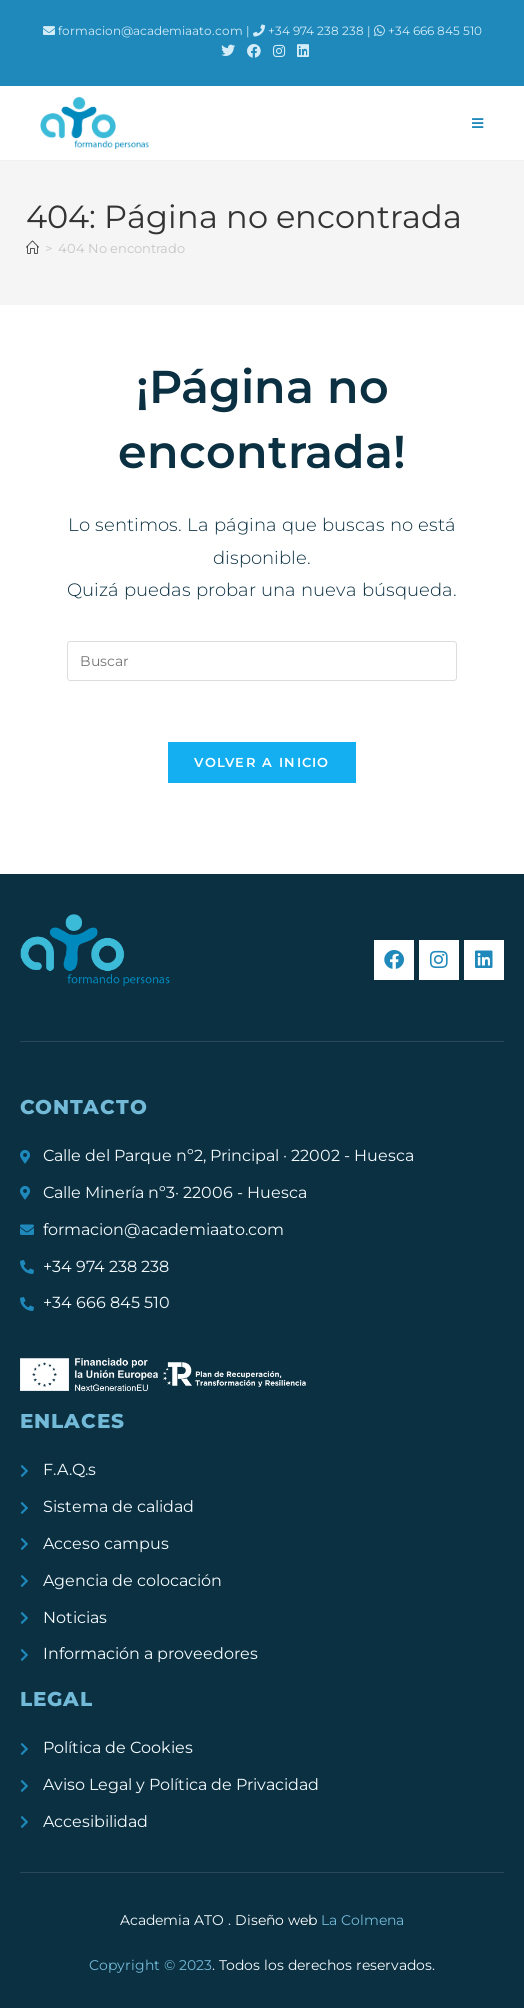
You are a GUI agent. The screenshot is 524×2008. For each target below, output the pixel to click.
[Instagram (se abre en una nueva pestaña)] (279, 51)
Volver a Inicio (262, 762)
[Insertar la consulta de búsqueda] (262, 661)
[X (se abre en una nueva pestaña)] (228, 51)
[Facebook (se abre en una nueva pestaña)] (254, 51)
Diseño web (319, 1920)
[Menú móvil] (478, 123)
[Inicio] (32, 248)
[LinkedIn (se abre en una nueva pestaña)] (300, 51)
